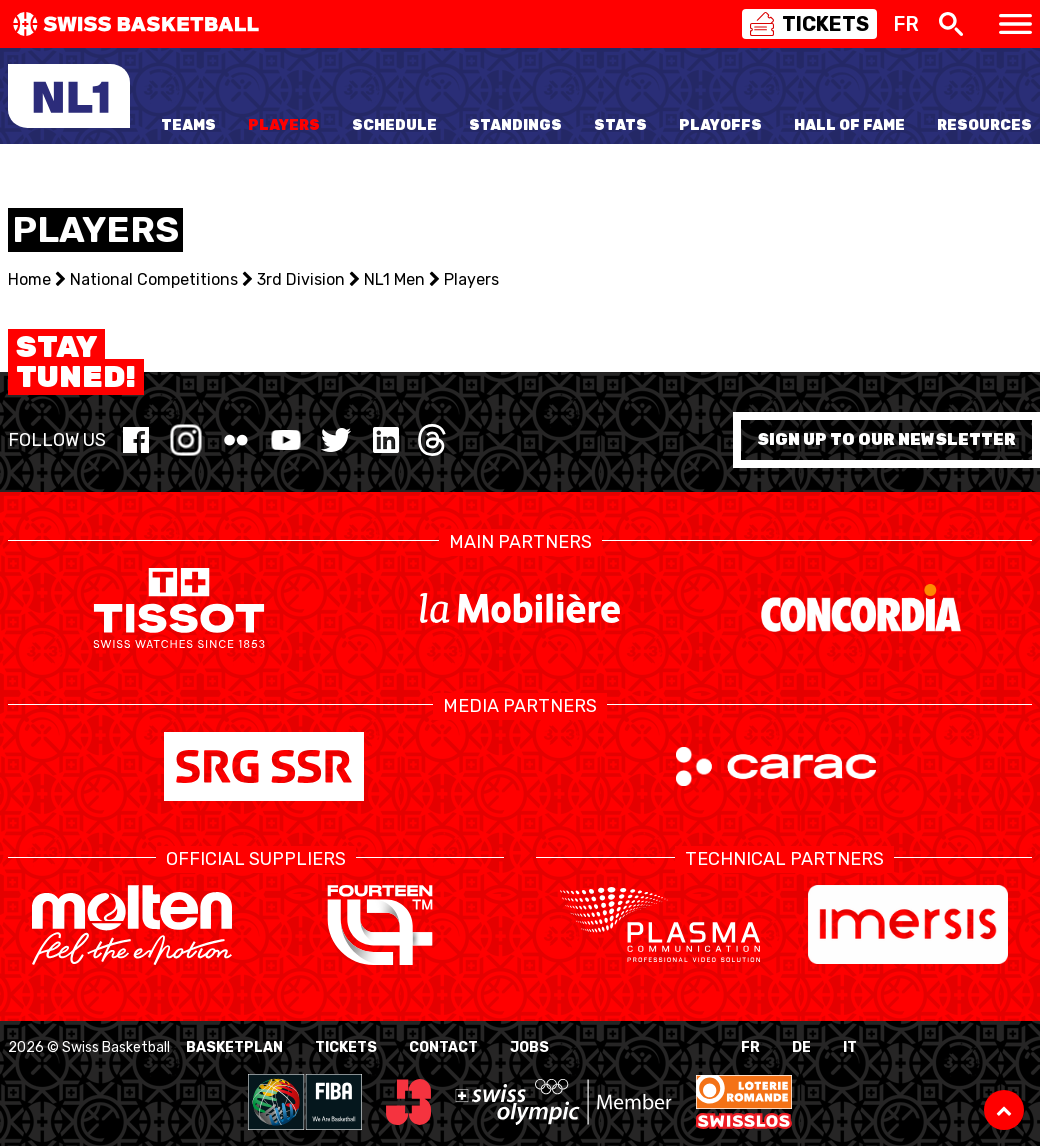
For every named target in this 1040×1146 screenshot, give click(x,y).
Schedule (394, 125)
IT (850, 1047)
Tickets (346, 1047)
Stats (620, 125)
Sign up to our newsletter (886, 439)
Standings (515, 125)
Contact (443, 1047)
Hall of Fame (849, 125)
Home (29, 279)
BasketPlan (234, 1047)
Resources (984, 125)
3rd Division (301, 279)
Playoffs (720, 125)
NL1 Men (394, 279)
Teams (188, 125)
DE (801, 1047)
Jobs (529, 1047)
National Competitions (154, 279)
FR (750, 1047)
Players (284, 125)
